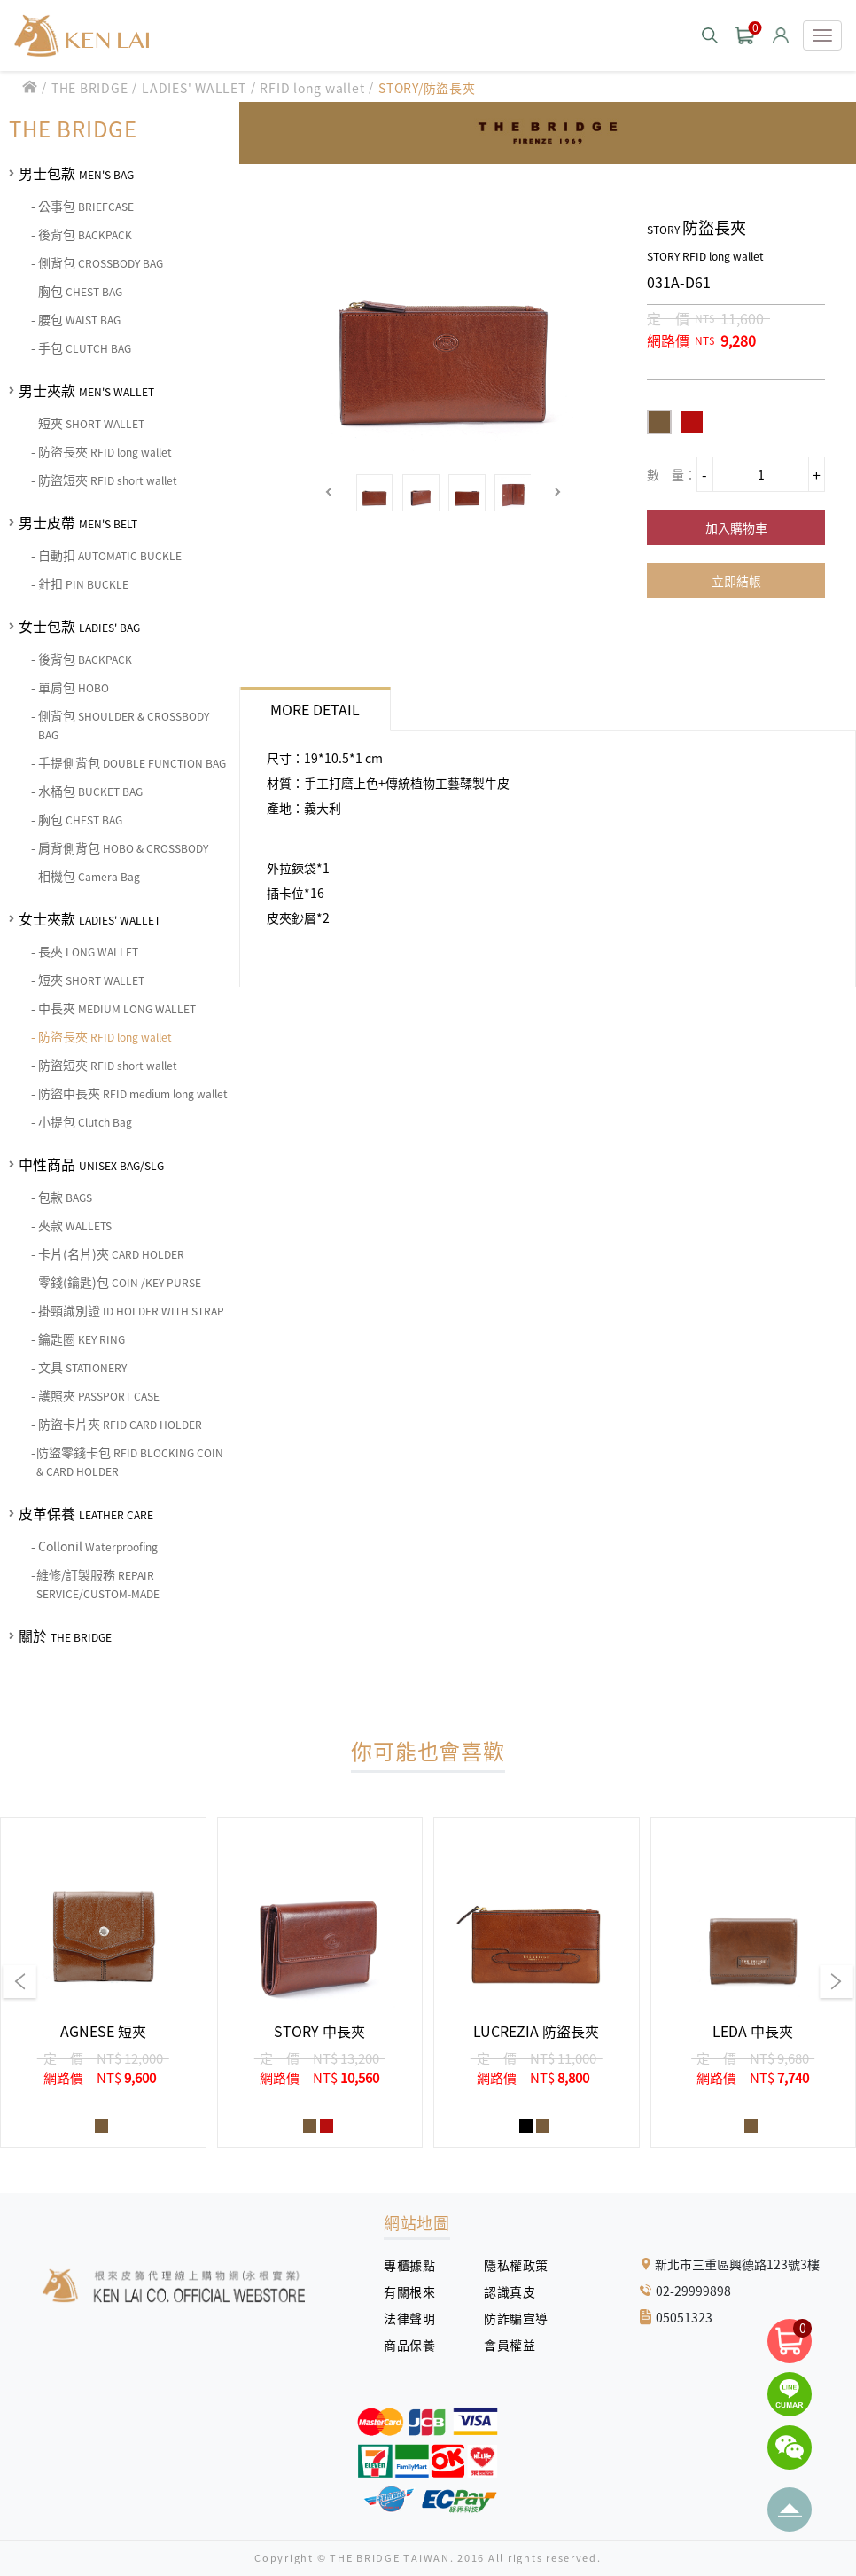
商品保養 (416, 2345)
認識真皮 (516, 2291)
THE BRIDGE (89, 88)
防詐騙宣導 (516, 2318)
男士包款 (76, 172)
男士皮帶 (78, 522)
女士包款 (79, 625)
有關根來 (416, 2291)
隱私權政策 (510, 2265)
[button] (329, 492)
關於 (65, 1635)
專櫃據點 (409, 2265)
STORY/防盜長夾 (427, 88)
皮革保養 (86, 1513)
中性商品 (91, 1164)
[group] (103, 1983)
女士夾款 (89, 918)
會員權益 (516, 2345)
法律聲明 (416, 2318)
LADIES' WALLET (194, 88)
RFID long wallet (312, 88)
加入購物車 (736, 527)
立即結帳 (736, 580)
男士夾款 (86, 390)
